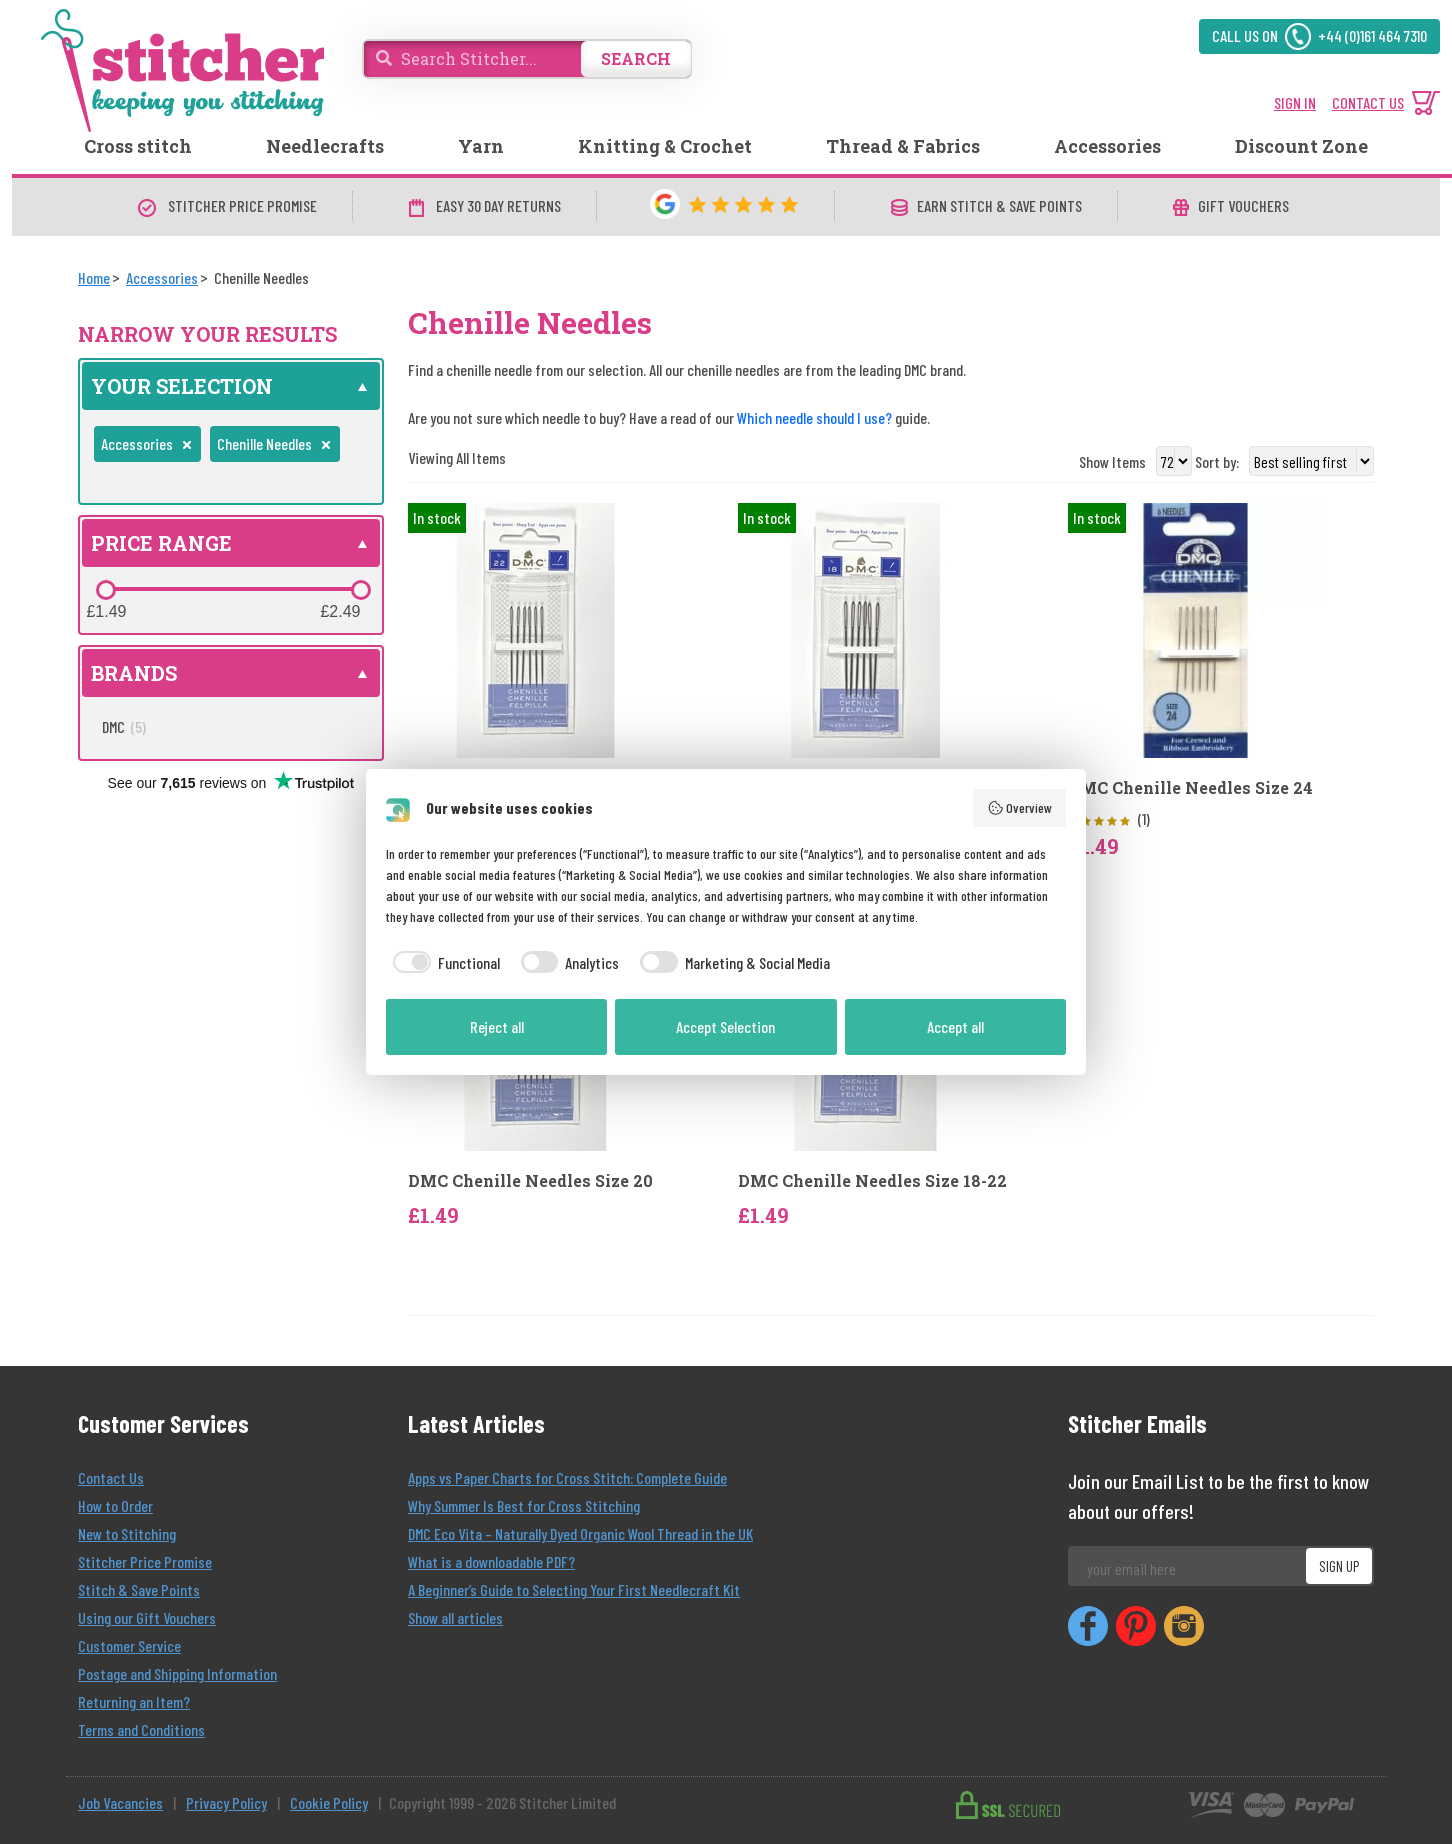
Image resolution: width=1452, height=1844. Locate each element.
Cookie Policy (329, 1802)
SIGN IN (1295, 102)
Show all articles (455, 1617)
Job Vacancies (120, 1802)
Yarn (481, 146)
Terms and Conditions (141, 1729)
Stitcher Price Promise (145, 1561)
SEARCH (636, 58)
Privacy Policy (226, 1802)
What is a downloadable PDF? (491, 1561)
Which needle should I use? (814, 417)
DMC (124, 726)
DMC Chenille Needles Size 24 (1190, 787)
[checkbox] (443, 963)
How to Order (115, 1505)
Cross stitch (138, 146)
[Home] (94, 277)
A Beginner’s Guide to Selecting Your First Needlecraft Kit (574, 1589)
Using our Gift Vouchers (147, 1617)
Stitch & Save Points (139, 1589)
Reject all (497, 1026)
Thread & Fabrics (903, 146)
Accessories (1107, 146)
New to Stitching (127, 1533)
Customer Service (129, 1645)
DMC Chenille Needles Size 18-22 (872, 1180)
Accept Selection (725, 1026)
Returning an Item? (134, 1701)
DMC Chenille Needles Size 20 (530, 1180)
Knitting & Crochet (665, 146)
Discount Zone (1301, 146)
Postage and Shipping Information (177, 1673)
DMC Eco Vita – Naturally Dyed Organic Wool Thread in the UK (580, 1533)
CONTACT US (1368, 102)
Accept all (955, 1026)
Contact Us (111, 1477)
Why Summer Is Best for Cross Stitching (524, 1505)
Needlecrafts (325, 146)
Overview (1020, 808)
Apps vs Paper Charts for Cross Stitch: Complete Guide (567, 1477)
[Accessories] (162, 277)
